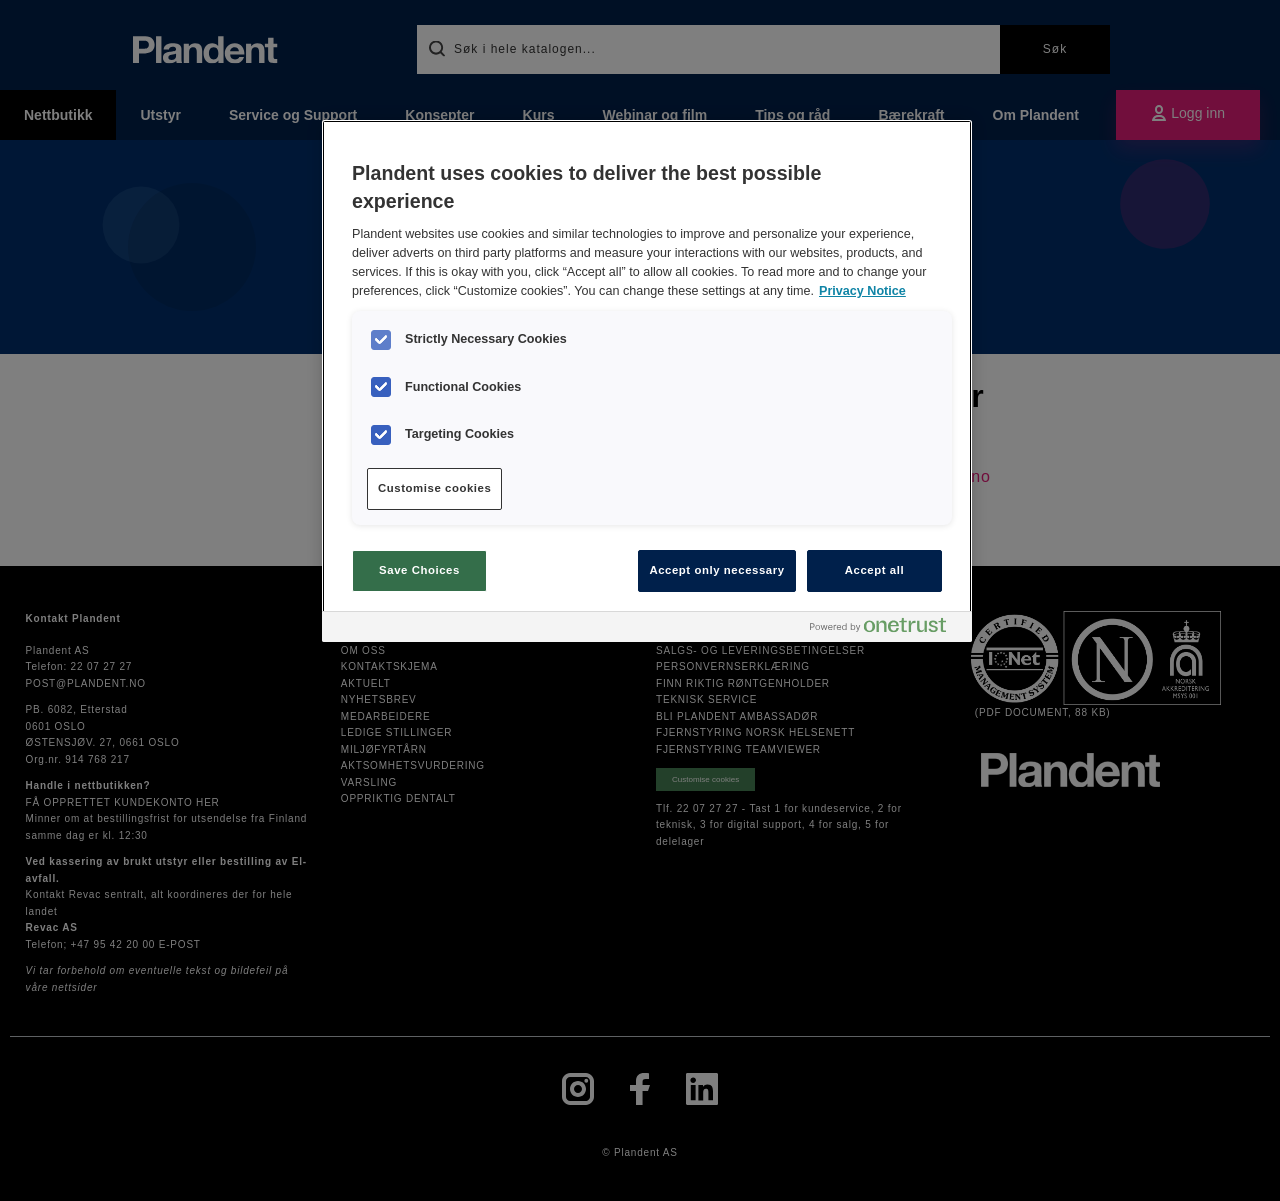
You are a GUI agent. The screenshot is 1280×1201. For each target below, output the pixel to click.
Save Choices (419, 570)
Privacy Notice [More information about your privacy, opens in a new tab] (862, 291)
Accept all (874, 570)
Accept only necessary (716, 570)
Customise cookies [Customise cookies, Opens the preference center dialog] (434, 488)
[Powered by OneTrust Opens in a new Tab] (886, 629)
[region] (647, 381)
